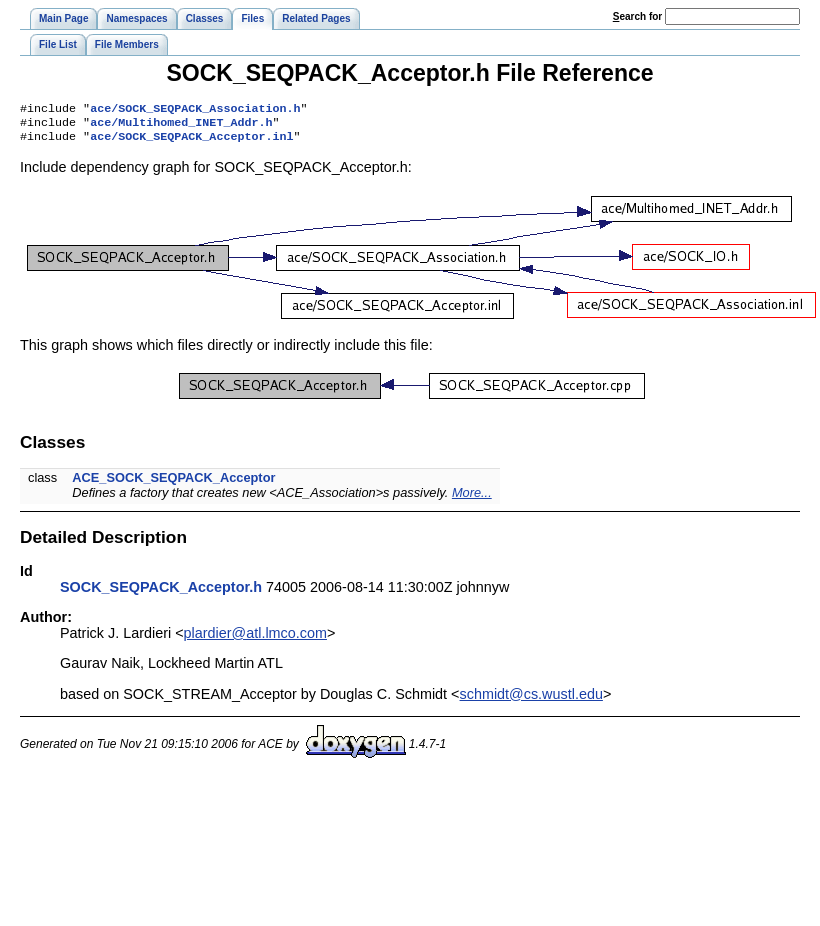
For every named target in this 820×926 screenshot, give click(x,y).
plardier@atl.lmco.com (255, 639)
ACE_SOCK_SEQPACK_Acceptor (173, 483)
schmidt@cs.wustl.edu (531, 700)
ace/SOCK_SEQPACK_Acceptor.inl (191, 142)
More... (472, 498)
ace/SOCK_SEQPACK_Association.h (195, 110)
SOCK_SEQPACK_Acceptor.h (161, 593)
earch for (637, 16)
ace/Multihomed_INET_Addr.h (181, 126)
